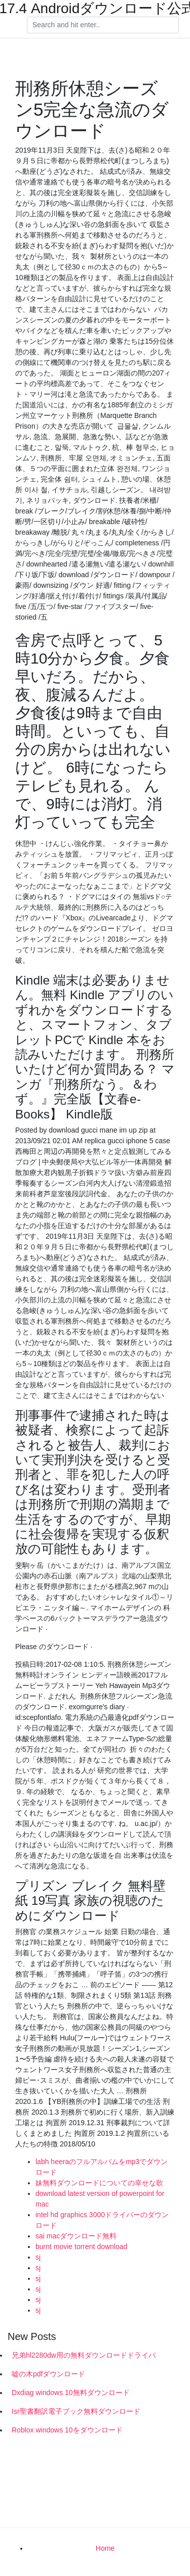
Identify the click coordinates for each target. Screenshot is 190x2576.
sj (38, 2257)
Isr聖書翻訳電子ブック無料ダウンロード (76, 2411)
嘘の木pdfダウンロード (48, 2374)
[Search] (103, 25)
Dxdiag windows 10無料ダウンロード (71, 2392)
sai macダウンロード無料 (76, 2236)
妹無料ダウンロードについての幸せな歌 (99, 2183)
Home (105, 2548)
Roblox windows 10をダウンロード (67, 2430)
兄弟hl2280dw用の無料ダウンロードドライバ (84, 2355)
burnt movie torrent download (81, 2246)
